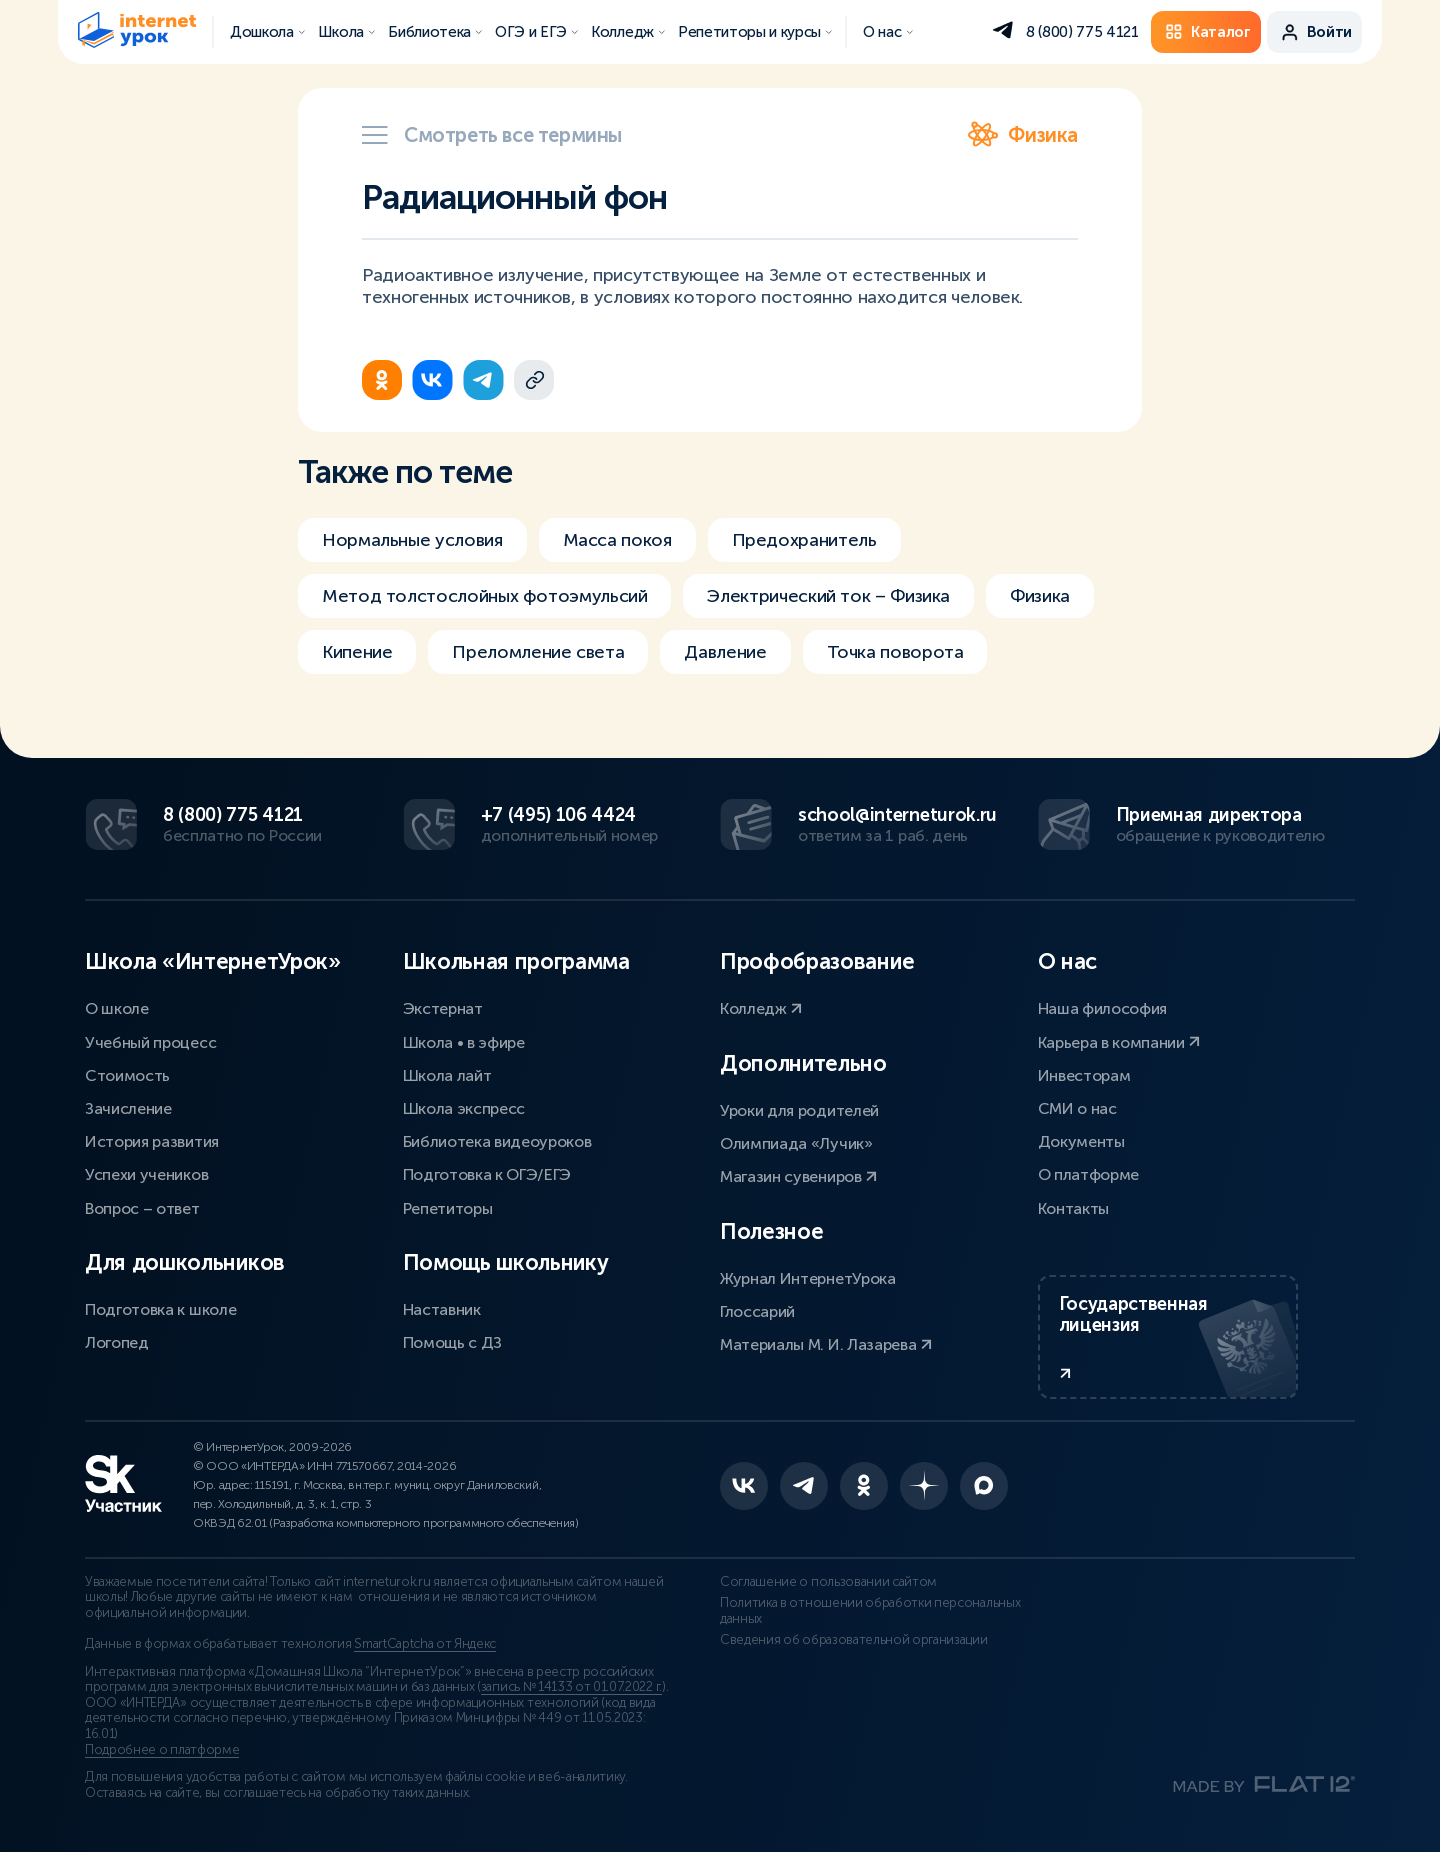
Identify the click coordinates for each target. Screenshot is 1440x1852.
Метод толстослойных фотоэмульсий (484, 596)
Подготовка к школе (160, 1309)
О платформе (1088, 1174)
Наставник (442, 1309)
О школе (117, 1008)
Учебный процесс (150, 1042)
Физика (1023, 135)
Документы (1081, 1141)
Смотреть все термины (492, 135)
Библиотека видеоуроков (497, 1141)
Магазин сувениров (798, 1176)
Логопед (117, 1342)
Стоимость (127, 1075)
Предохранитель (804, 540)
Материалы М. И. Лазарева (826, 1344)
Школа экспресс (464, 1108)
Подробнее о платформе (162, 1750)
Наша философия (1103, 1008)
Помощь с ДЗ (452, 1342)
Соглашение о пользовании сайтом (828, 1582)
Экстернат (443, 1008)
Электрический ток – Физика (828, 596)
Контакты (1073, 1208)
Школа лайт (447, 1075)
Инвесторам (1084, 1075)
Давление (725, 652)
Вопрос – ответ (142, 1208)
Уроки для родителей (799, 1110)
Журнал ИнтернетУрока (808, 1278)
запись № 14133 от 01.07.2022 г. (571, 1687)
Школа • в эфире (464, 1042)
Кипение (357, 652)
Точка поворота (895, 652)
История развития (152, 1141)
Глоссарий (757, 1311)
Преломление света (538, 652)
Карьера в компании (1119, 1042)
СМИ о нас (1077, 1108)
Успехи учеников (146, 1174)
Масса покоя (617, 540)
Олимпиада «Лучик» (796, 1143)
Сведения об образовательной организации (854, 1640)
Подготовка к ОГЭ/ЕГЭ (487, 1174)
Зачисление (128, 1108)
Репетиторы (448, 1208)
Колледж (761, 1008)
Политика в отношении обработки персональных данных (870, 1611)
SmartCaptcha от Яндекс (425, 1644)
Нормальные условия (412, 540)
